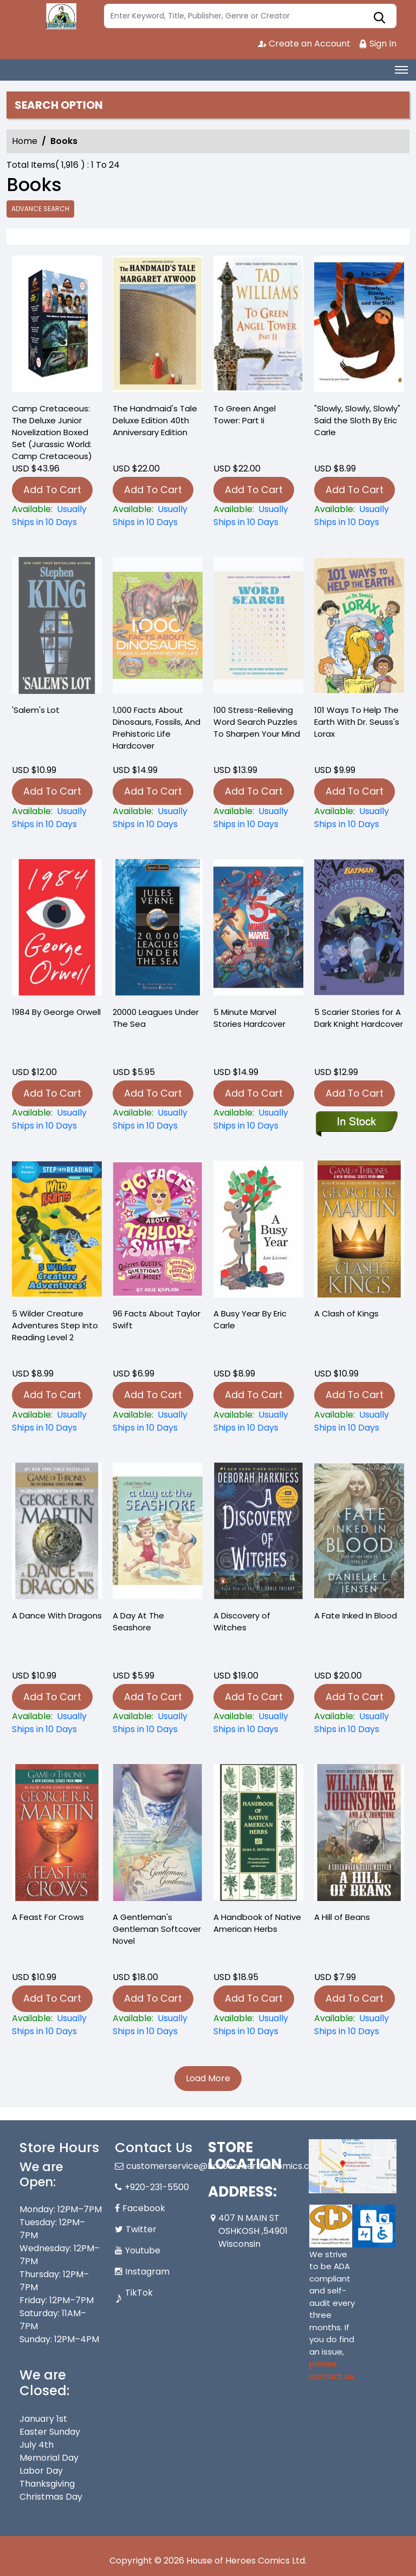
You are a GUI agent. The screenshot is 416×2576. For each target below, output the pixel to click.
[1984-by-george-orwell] (57, 1119)
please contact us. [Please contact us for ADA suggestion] (332, 2370)
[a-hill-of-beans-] (359, 2025)
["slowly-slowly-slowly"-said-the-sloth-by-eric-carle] (359, 326)
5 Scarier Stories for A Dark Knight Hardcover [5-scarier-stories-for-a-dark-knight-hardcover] (358, 1018)
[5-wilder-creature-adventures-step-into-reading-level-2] (57, 1421)
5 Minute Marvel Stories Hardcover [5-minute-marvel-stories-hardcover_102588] (249, 1018)
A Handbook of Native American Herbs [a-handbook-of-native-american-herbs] (257, 1923)
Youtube (142, 2250)
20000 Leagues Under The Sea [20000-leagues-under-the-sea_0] (156, 1018)
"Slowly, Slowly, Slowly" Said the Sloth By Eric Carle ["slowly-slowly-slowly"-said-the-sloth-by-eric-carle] (357, 420)
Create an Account (304, 43)
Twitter (141, 2229)
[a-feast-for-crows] (57, 2025)
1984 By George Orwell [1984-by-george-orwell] (56, 1012)
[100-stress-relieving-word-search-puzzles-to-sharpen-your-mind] (258, 818)
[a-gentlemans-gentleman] (158, 2025)
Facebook (143, 2208)
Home (24, 141)
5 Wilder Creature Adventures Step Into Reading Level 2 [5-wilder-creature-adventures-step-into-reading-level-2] (55, 1325)
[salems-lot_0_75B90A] (57, 818)
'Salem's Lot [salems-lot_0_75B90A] (36, 710)
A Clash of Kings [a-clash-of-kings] (346, 1313)
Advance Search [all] (40, 208)
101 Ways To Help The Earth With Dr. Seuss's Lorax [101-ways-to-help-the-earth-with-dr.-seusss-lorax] (356, 721)
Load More (208, 2078)
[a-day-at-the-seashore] (158, 1723)
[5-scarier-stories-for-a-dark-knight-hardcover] (356, 1122)
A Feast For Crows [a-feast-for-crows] (48, 1917)
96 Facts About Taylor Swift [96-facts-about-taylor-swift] (156, 1319)
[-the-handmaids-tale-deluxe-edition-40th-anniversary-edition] (158, 326)
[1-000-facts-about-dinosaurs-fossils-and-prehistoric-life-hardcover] (158, 818)
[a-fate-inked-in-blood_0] (359, 1723)
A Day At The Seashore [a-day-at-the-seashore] (138, 1621)
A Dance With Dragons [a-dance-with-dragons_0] (57, 1615)
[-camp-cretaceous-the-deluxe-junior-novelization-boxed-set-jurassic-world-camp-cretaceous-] (57, 326)
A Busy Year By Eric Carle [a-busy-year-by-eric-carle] (250, 1319)
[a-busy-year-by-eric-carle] (258, 1421)
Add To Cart (52, 489)
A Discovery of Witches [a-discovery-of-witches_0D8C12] (241, 1621)
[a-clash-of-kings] (359, 1421)
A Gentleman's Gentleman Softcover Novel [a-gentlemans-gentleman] (157, 1928)
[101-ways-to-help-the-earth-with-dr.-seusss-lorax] (359, 818)
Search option (59, 105)
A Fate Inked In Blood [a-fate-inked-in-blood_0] (355, 1615)
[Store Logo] (60, 16)
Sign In (377, 43)
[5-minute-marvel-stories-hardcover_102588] (258, 1119)
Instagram (147, 2271)
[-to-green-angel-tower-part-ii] (258, 326)
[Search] (250, 16)
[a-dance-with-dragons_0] (57, 1723)
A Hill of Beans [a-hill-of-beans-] (342, 1917)
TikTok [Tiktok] (139, 2292)
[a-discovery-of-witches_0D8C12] (258, 1723)
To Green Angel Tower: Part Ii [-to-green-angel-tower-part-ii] (244, 414)
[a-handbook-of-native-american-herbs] (258, 2025)
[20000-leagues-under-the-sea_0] (158, 1119)
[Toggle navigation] (401, 70)
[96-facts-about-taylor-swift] (158, 1421)
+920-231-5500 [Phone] (157, 2187)
